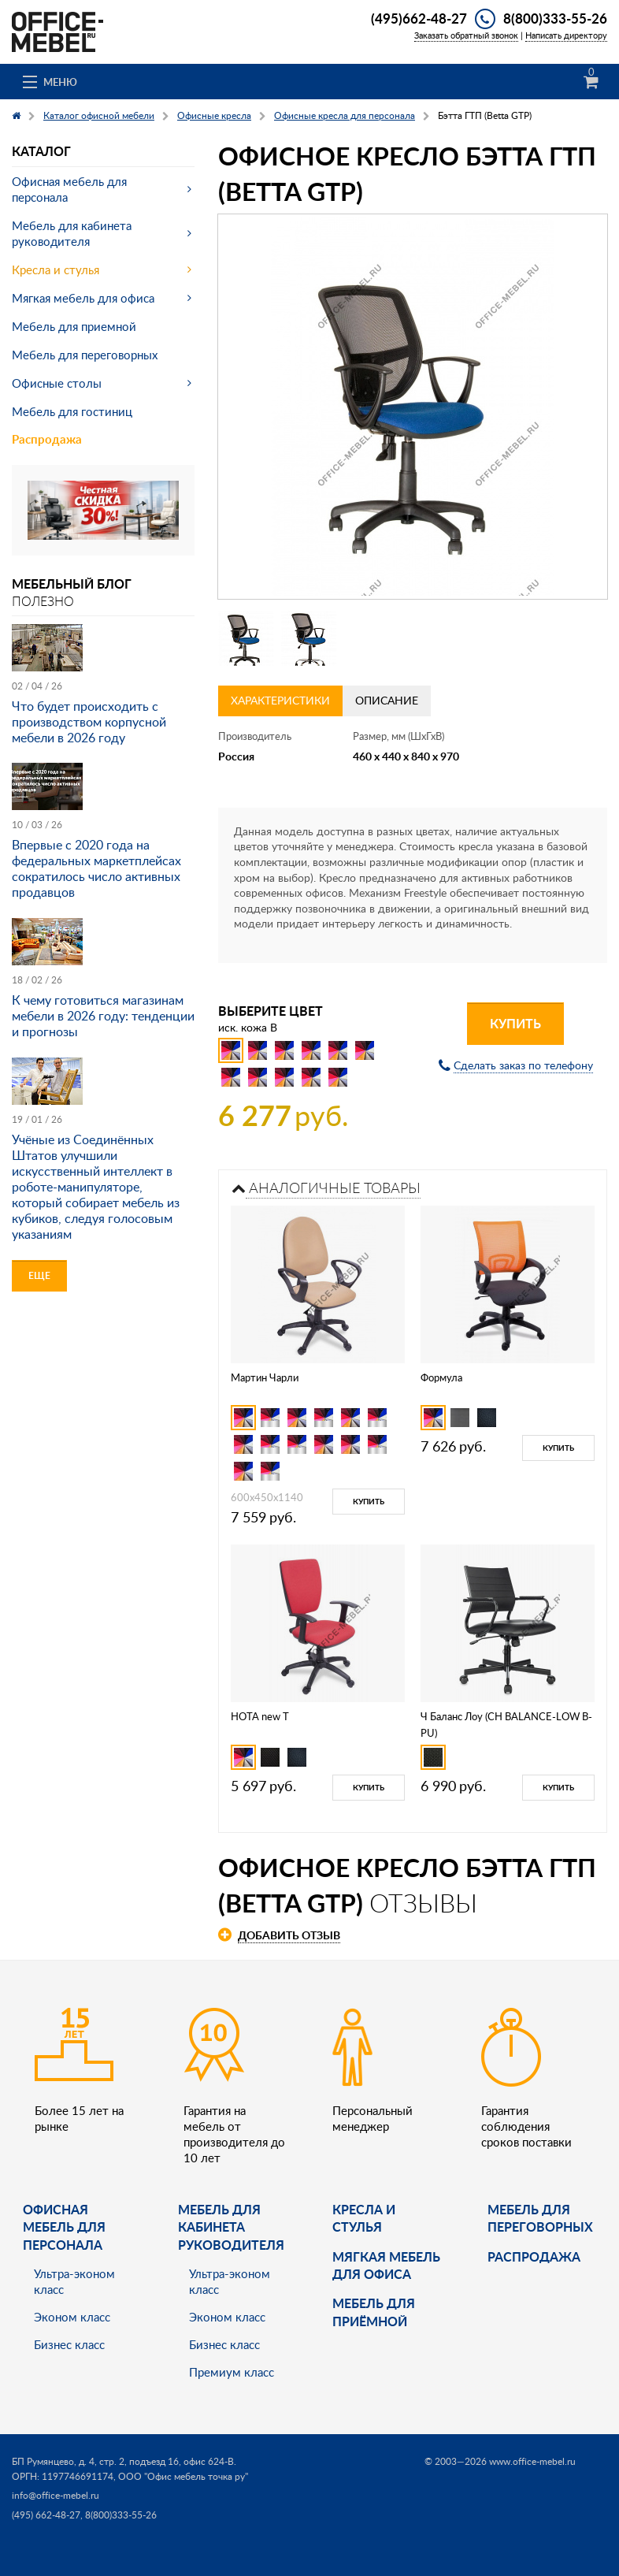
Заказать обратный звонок (466, 35)
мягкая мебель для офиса (386, 2265)
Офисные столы (57, 383)
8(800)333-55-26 (555, 18)
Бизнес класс (69, 2344)
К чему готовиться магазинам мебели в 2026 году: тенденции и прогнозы (103, 1015)
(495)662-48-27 (419, 18)
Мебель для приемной (74, 326)
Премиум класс (231, 2372)
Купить (515, 1023)
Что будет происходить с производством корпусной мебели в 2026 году (89, 721)
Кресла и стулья (55, 269)
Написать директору (566, 35)
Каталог (41, 151)
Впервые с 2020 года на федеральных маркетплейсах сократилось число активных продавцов (96, 868)
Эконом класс (72, 2317)
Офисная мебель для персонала (69, 189)
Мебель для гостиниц (72, 411)
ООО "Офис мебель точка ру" (183, 2476)
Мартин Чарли (264, 1377)
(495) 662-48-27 (46, 2515)
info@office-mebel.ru (55, 2495)
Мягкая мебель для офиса (83, 298)
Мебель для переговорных (85, 354)
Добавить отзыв (289, 1934)
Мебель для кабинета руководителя (72, 233)
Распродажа (47, 439)
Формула (441, 1377)
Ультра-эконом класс (74, 2281)
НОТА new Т (260, 1716)
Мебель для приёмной (373, 2311)
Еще (39, 1275)
